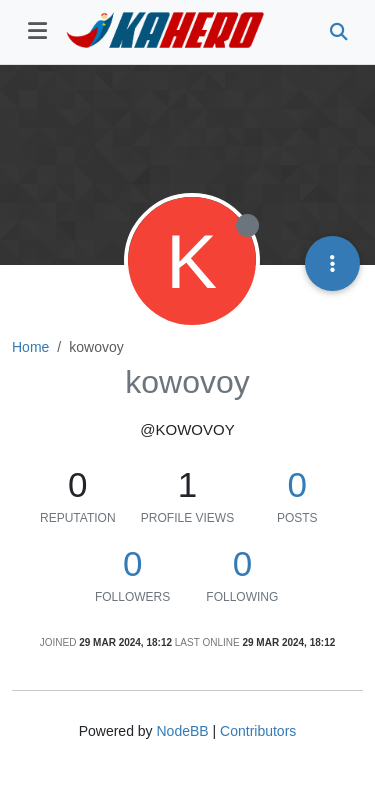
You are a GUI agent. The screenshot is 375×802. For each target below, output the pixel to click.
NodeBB (182, 731)
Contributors (258, 731)
